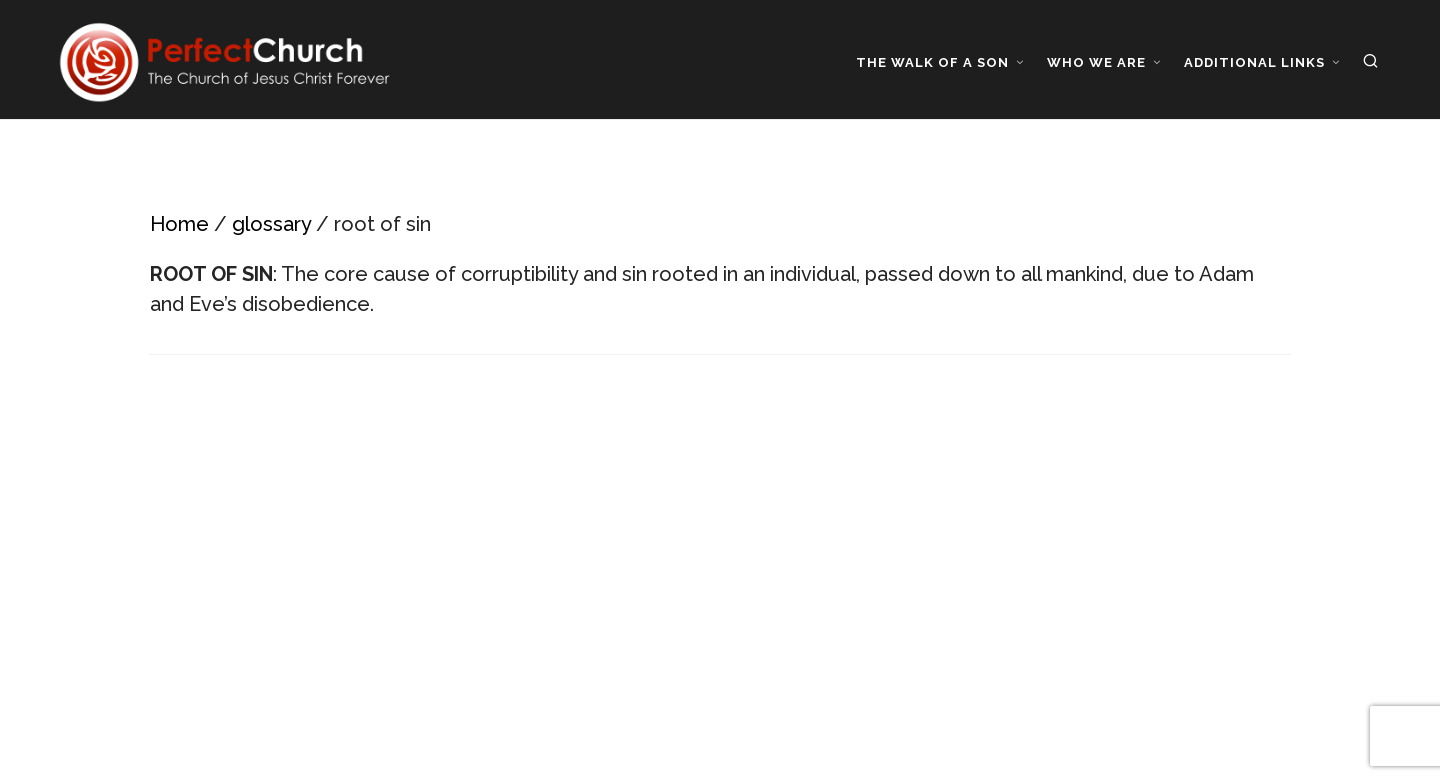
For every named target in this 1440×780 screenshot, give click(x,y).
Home (179, 224)
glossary (271, 224)
